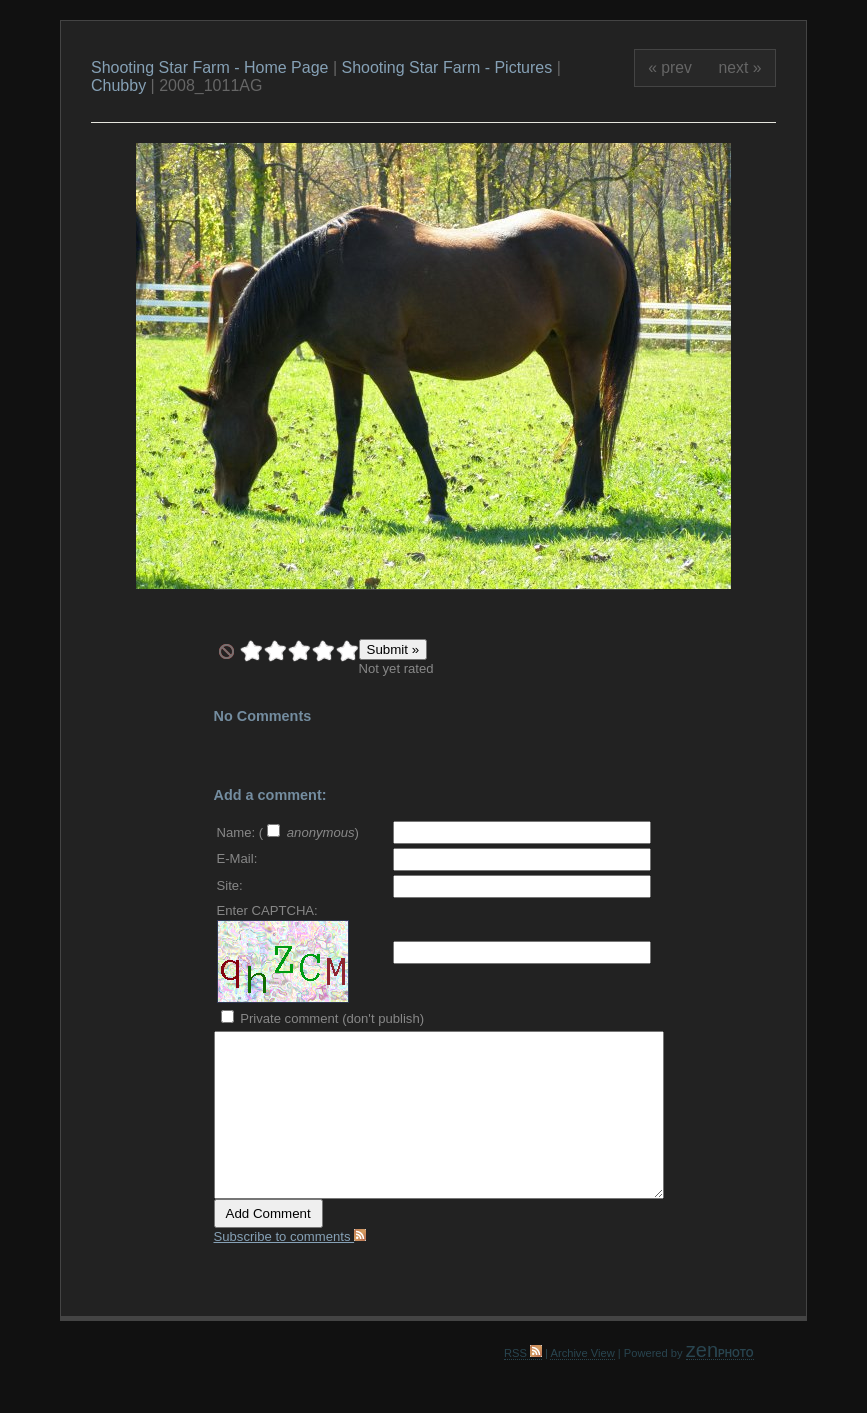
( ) (309, 832)
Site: (230, 885)
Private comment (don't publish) (323, 1018)
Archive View (582, 1353)
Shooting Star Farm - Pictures (448, 67)
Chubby (118, 85)
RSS (523, 1353)
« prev (670, 67)
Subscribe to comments (290, 1236)
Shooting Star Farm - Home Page (209, 67)
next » (740, 67)
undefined (226, 651)
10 (347, 651)
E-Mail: (237, 858)
